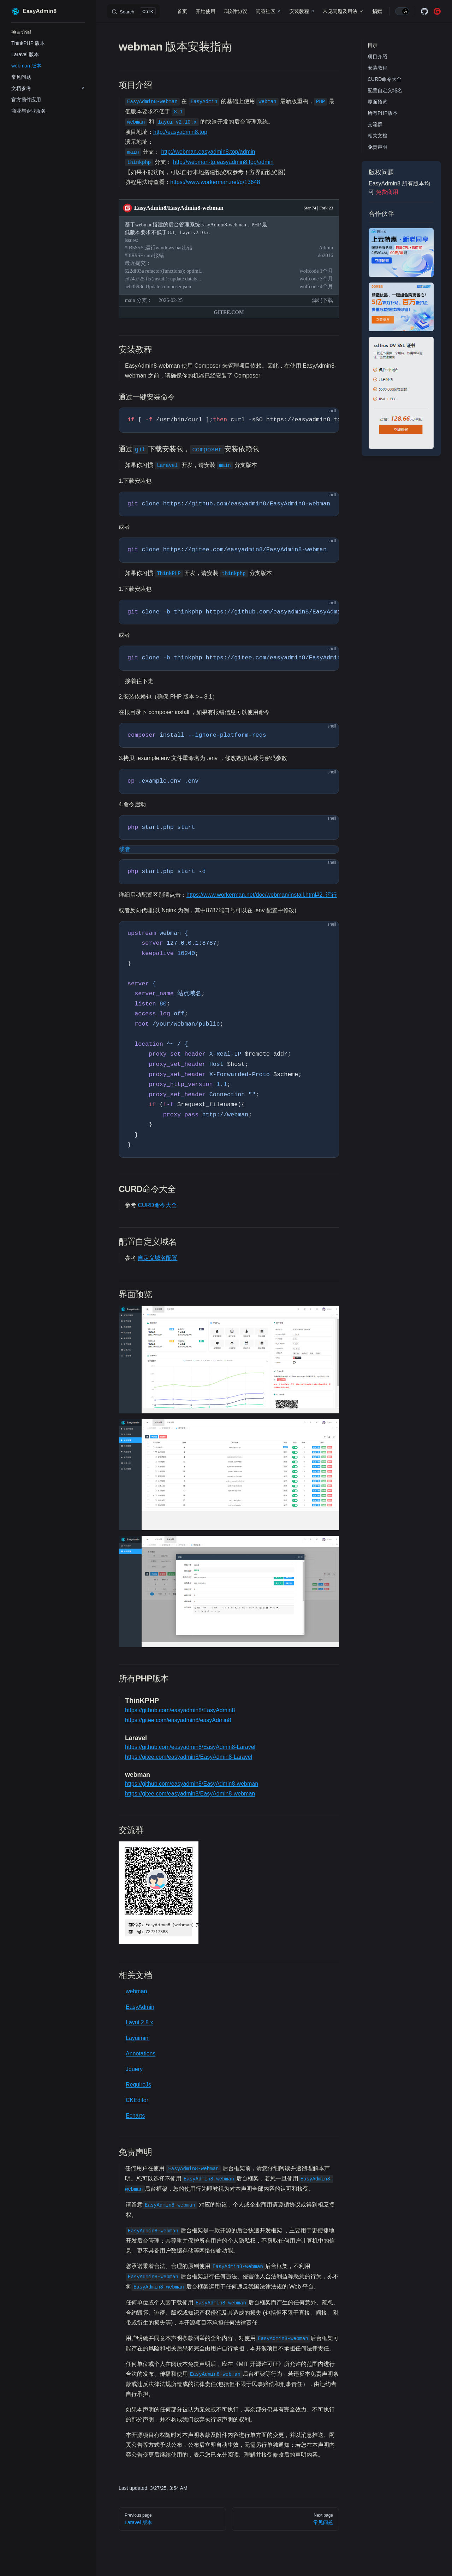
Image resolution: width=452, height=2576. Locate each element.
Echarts (135, 2116)
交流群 (375, 124)
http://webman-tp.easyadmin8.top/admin (223, 162)
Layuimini (138, 2038)
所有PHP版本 (383, 113)
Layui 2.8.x (139, 2022)
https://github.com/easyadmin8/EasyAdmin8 (180, 1710)
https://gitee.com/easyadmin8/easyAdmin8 (178, 1720)
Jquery (134, 2069)
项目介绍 (377, 56)
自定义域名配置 (157, 1258)
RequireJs (138, 2085)
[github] (424, 11)
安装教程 (377, 68)
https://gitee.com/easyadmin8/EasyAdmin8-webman (190, 1794)
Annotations (141, 2053)
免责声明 (377, 147)
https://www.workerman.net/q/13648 (215, 182)
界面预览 (377, 102)
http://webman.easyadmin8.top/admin (208, 152)
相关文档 (377, 135)
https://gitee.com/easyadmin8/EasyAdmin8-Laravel (188, 1757)
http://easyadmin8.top (180, 132)
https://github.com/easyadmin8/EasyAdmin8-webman (191, 1784)
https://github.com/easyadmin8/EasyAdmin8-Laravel (190, 1747)
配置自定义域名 (385, 90)
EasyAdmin (140, 2007)
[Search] (133, 11)
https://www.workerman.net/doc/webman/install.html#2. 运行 (261, 895)
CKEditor (137, 2100)
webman (136, 1991)
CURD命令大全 (385, 79)
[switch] (402, 11)
